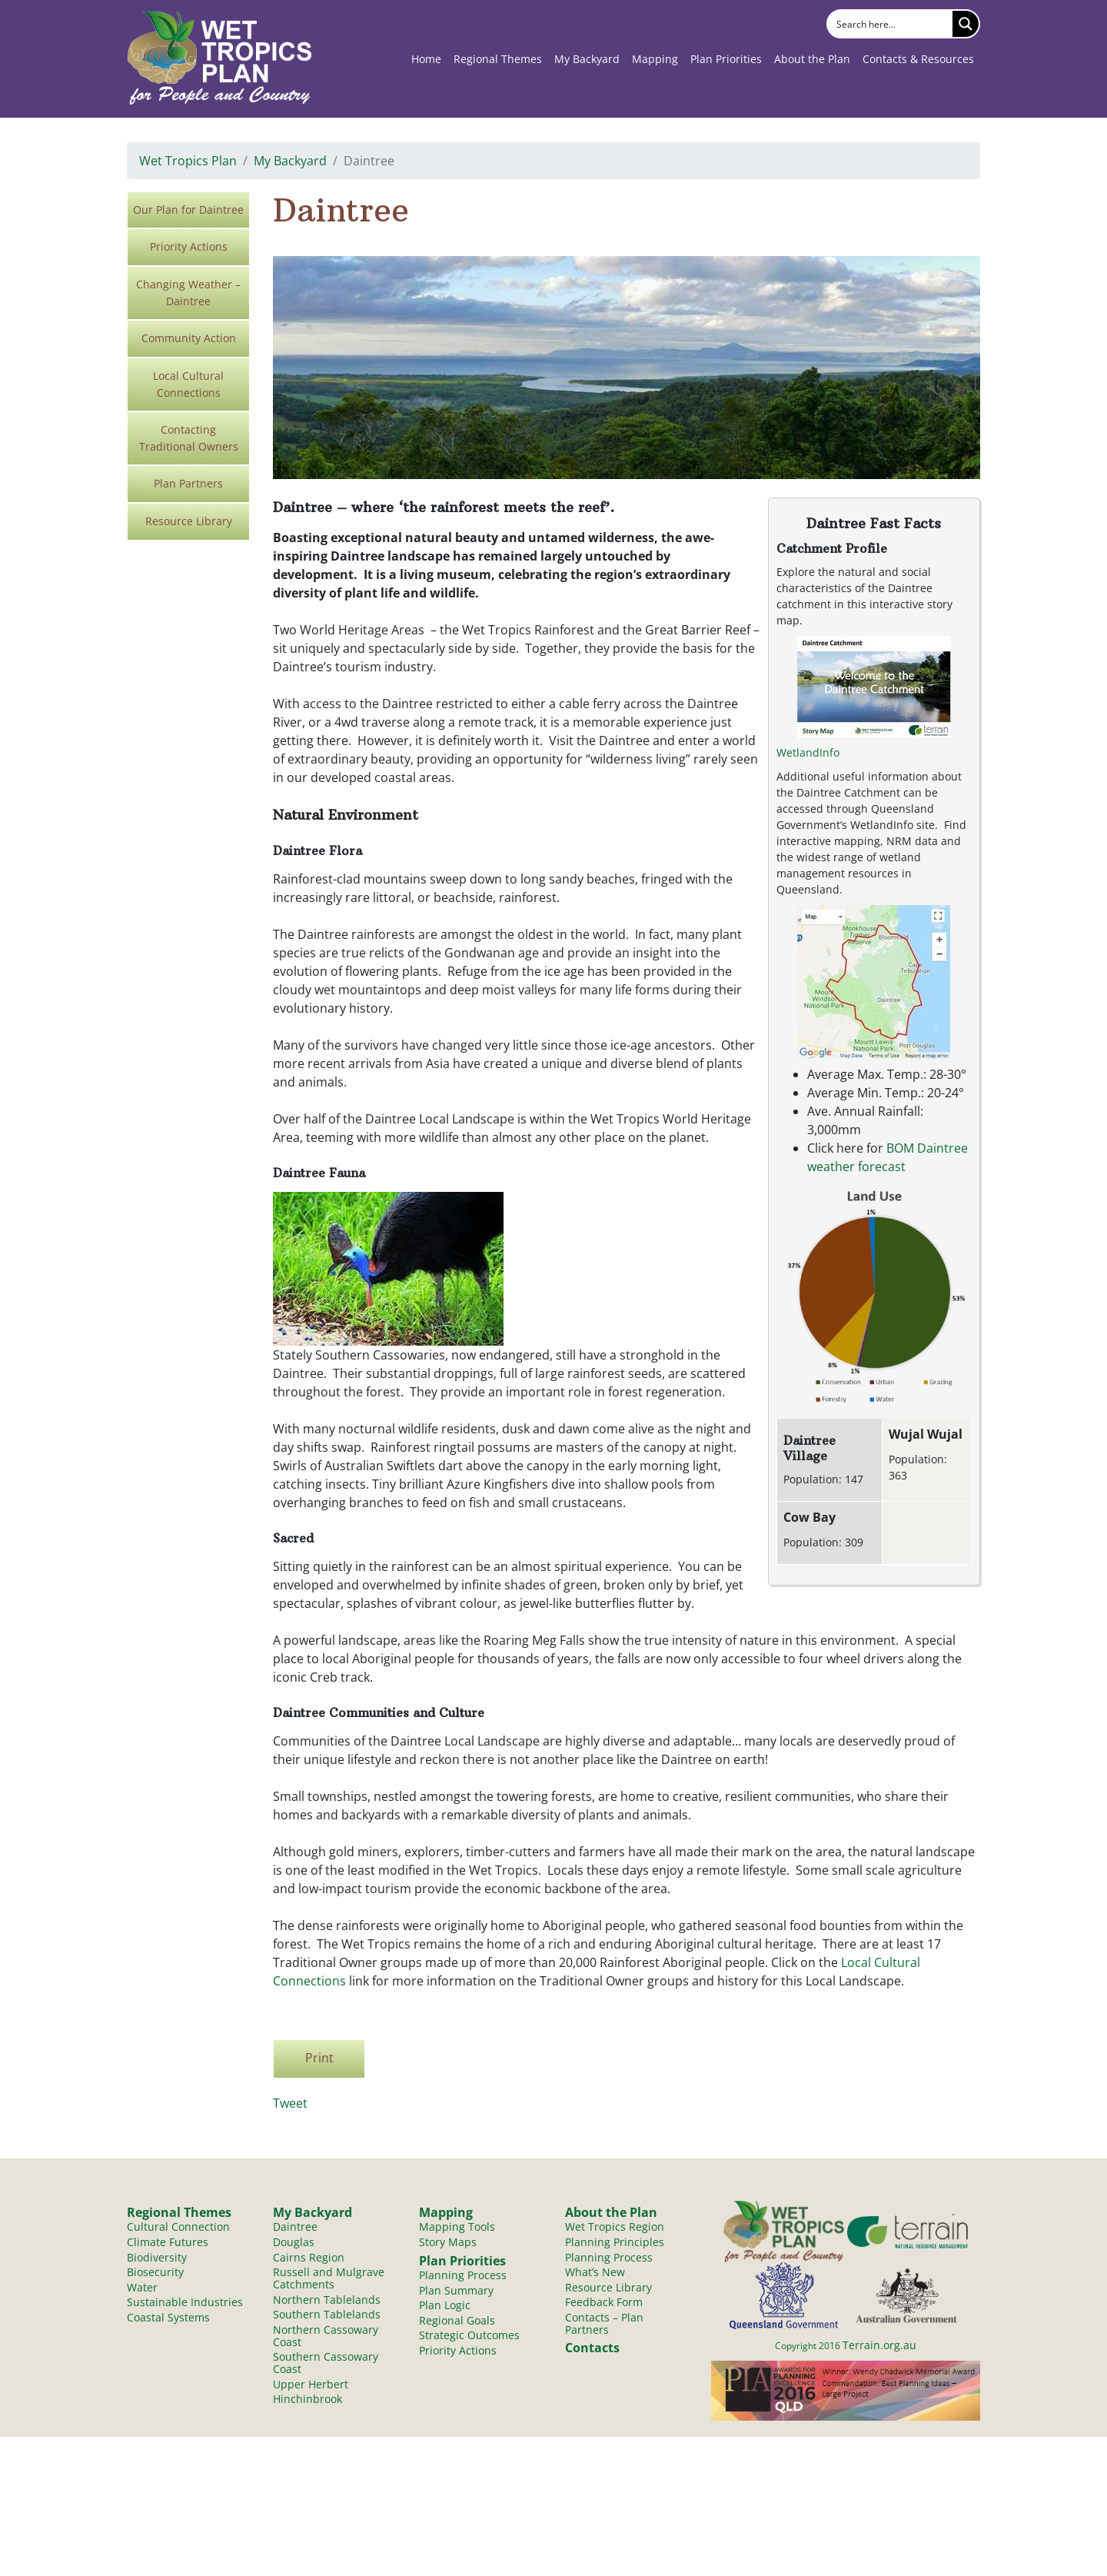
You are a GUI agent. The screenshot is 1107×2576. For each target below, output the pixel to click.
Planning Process (463, 2279)
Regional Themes (498, 59)
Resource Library (188, 521)
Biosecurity (155, 2277)
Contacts (592, 2356)
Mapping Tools (457, 2229)
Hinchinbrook (307, 2414)
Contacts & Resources (918, 59)
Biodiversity (157, 2261)
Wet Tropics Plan (188, 160)
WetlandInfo (807, 752)
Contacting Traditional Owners (188, 438)
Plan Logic (444, 2312)
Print (319, 2057)
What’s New (595, 2277)
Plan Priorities (726, 59)
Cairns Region (308, 2261)
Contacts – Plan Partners (604, 2332)
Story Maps (448, 2245)
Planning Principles (614, 2245)
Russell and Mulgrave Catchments (328, 2284)
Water (142, 2293)
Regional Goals (457, 2328)
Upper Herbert (310, 2398)
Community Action (188, 338)
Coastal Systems (168, 2325)
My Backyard (587, 59)
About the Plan (812, 59)
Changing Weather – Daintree (188, 292)
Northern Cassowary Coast (325, 2345)
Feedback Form (604, 2309)
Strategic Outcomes (469, 2344)
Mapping (655, 59)
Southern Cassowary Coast (325, 2374)
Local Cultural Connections (188, 384)
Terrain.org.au (879, 2345)
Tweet (290, 2103)
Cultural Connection (178, 2229)
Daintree (295, 2229)
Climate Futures (167, 2245)
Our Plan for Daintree (188, 209)
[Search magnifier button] (965, 24)
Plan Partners (188, 483)
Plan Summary (456, 2295)
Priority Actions (189, 246)
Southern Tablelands (327, 2322)
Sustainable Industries (185, 2309)
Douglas (293, 2245)
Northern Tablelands (327, 2306)
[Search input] (891, 24)
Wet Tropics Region (614, 2229)
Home (426, 59)
